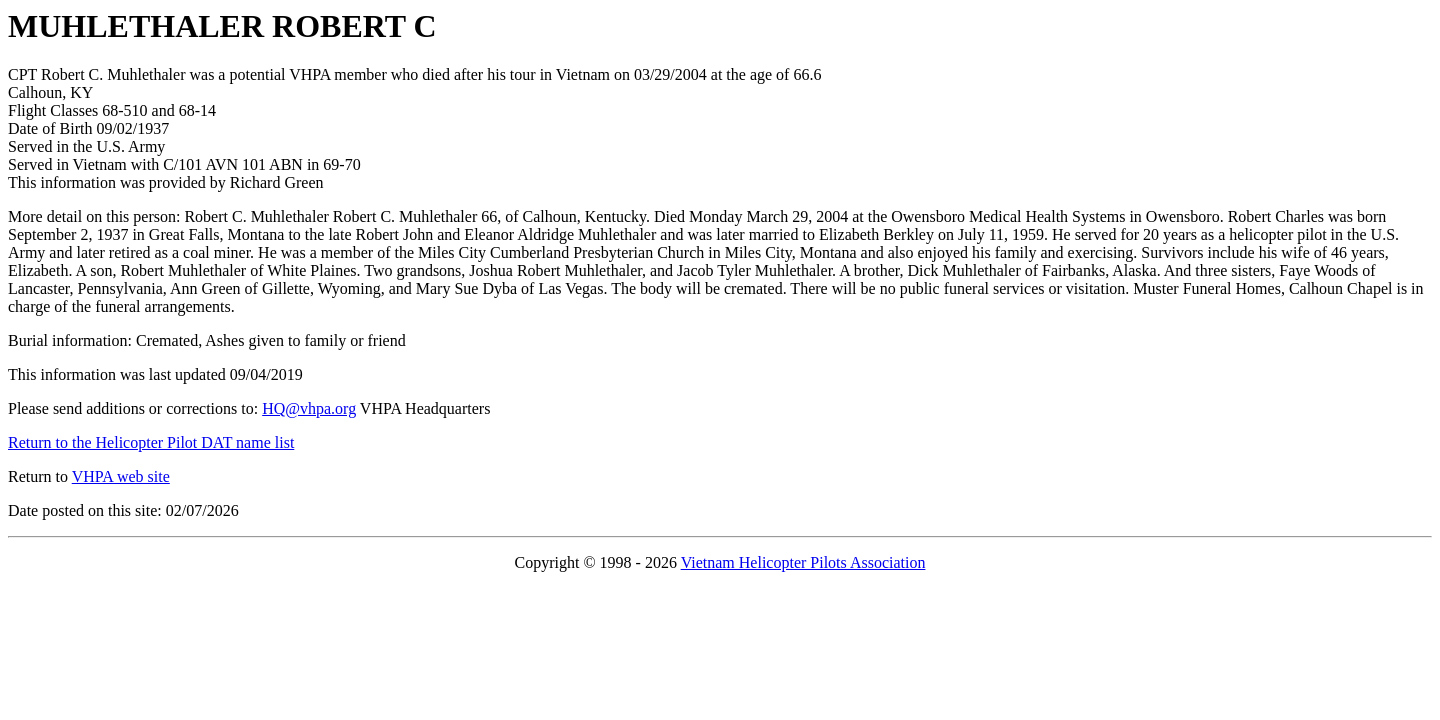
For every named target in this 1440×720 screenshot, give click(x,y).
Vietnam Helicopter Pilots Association (803, 562)
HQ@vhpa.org (309, 408)
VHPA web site (121, 476)
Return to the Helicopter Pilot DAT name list (151, 442)
